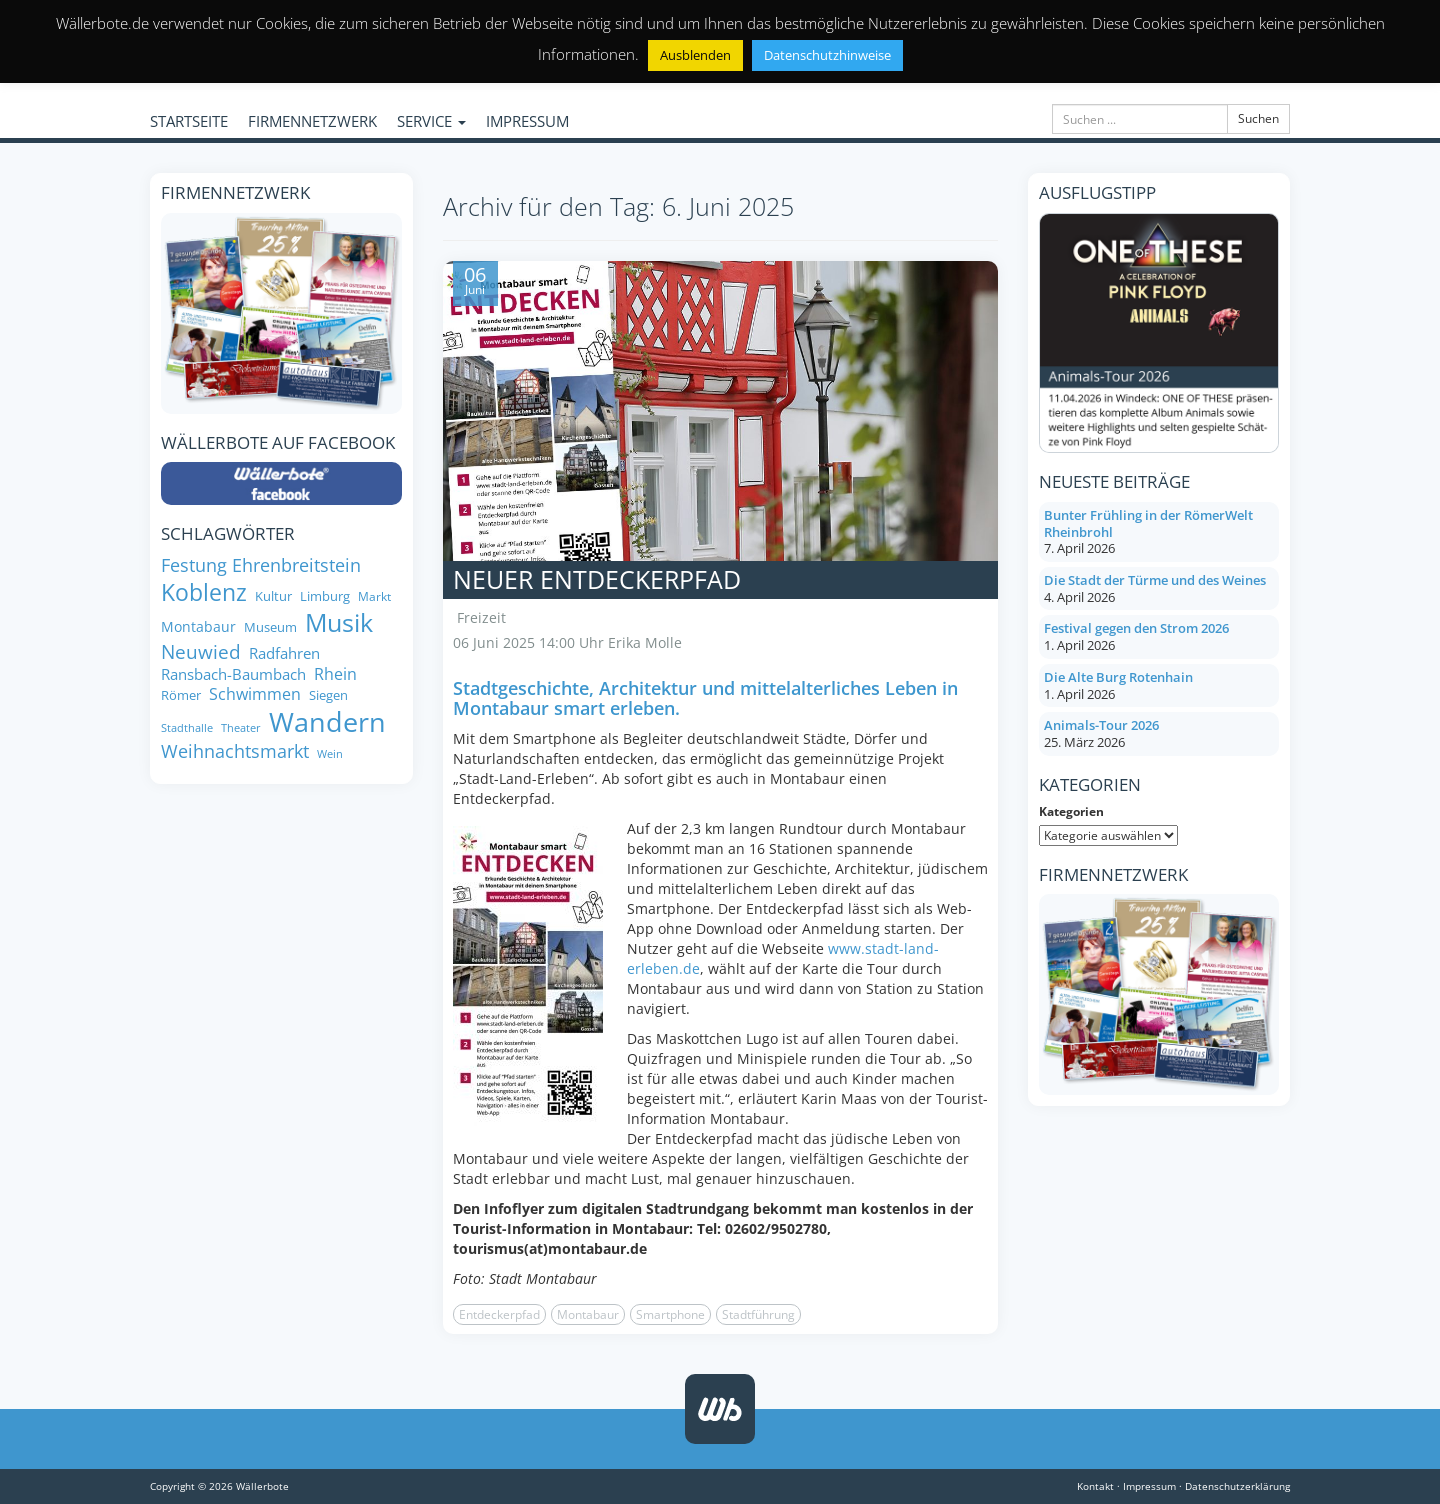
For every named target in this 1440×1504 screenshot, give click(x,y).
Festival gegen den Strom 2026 (1136, 628)
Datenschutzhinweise (827, 55)
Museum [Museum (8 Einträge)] (270, 627)
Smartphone (670, 1314)
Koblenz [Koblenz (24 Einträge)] (204, 592)
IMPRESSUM (527, 121)
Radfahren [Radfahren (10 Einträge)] (284, 653)
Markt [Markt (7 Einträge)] (374, 596)
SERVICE (431, 121)
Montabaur (588, 1314)
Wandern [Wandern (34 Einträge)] (327, 722)
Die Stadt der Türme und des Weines (1155, 580)
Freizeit (481, 617)
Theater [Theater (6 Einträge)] (241, 728)
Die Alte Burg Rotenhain (1118, 677)
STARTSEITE (189, 121)
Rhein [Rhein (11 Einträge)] (335, 674)
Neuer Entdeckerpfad (597, 579)
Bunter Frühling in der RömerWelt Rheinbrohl (1148, 523)
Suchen (1258, 118)
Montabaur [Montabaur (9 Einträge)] (198, 627)
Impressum (1149, 1486)
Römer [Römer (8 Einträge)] (181, 695)
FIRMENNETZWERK (312, 121)
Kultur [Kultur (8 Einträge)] (273, 596)
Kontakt (1095, 1486)
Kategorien (1071, 811)
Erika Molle (645, 642)
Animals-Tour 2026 (1101, 725)
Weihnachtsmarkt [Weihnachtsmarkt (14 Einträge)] (235, 751)
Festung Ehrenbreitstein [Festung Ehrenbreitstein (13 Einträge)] (261, 565)
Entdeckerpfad (499, 1314)
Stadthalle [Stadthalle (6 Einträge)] (187, 728)
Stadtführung (758, 1314)
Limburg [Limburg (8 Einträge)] (325, 596)
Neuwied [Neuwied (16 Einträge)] (201, 651)
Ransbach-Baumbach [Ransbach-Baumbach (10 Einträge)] (233, 674)
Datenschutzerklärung (1237, 1486)
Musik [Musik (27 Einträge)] (339, 623)
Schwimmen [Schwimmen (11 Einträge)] (255, 694)
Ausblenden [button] (695, 55)
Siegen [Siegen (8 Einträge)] (328, 695)
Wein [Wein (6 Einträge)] (330, 754)
